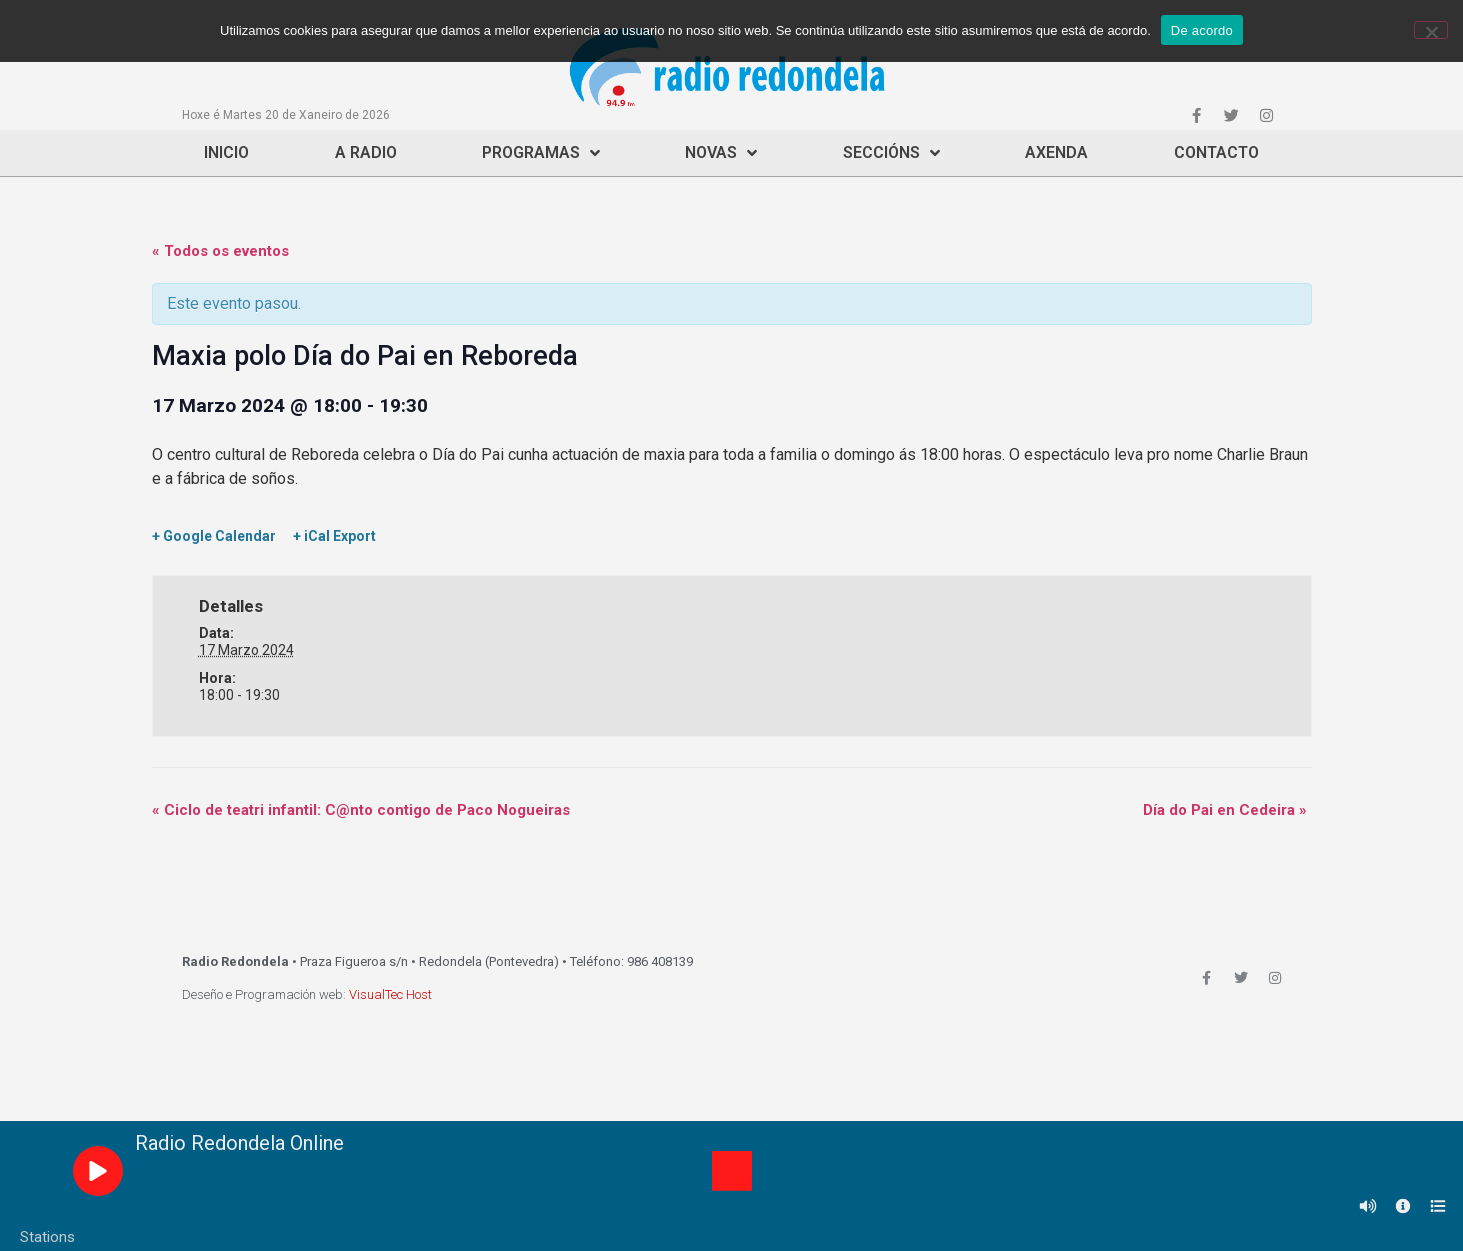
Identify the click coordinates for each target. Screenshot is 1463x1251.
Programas (541, 153)
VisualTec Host (390, 994)
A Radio (366, 152)
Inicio (226, 152)
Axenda (1056, 152)
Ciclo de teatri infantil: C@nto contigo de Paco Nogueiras (361, 810)
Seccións (891, 153)
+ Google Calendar (214, 536)
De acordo (1202, 30)
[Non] (1431, 30)
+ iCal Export (334, 536)
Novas (721, 153)
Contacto (1216, 152)
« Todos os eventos (220, 251)
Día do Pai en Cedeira (1225, 810)
